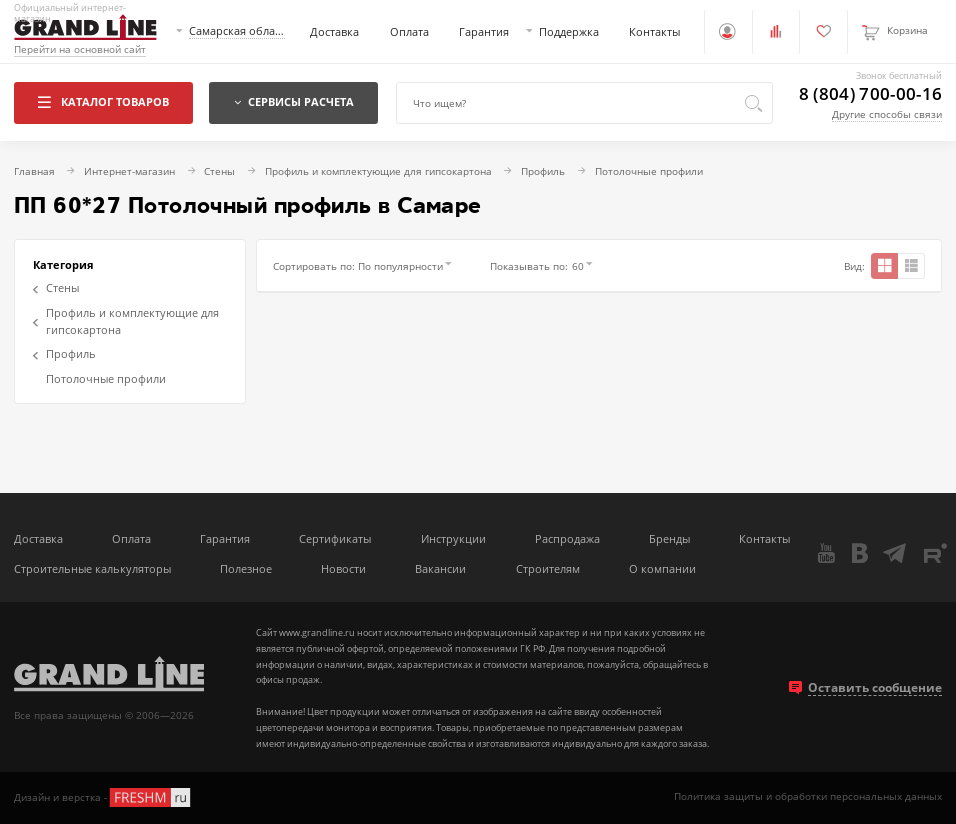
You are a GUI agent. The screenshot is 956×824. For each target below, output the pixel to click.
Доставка (334, 31)
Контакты (654, 31)
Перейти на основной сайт (80, 50)
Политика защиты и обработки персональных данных (808, 796)
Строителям (548, 568)
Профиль (64, 353)
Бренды (669, 538)
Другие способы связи (887, 114)
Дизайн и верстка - (103, 797)
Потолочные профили (106, 378)
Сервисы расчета (294, 101)
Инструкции (453, 538)
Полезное (246, 568)
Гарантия (484, 31)
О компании (662, 568)
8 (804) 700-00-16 (871, 94)
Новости (343, 568)
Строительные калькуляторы (92, 568)
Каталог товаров (103, 101)
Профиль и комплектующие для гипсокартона (126, 321)
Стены (56, 287)
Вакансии (440, 568)
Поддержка (569, 31)
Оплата (409, 31)
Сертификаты (335, 538)
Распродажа (567, 538)
